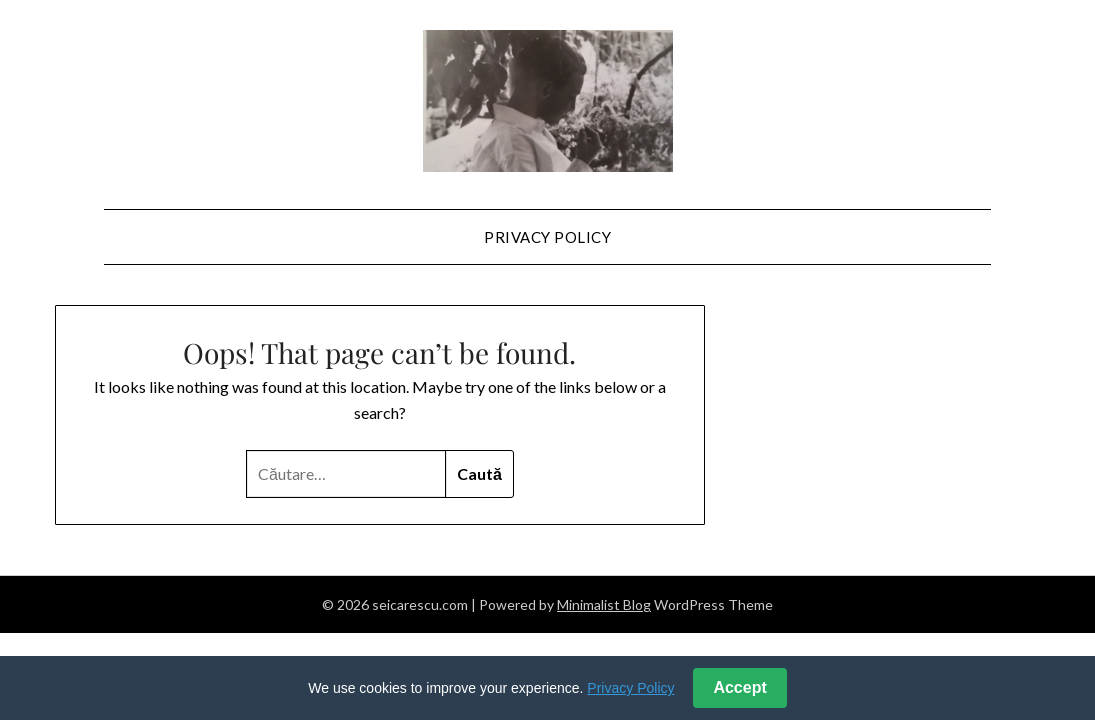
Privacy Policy (547, 237)
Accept (739, 687)
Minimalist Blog (604, 604)
